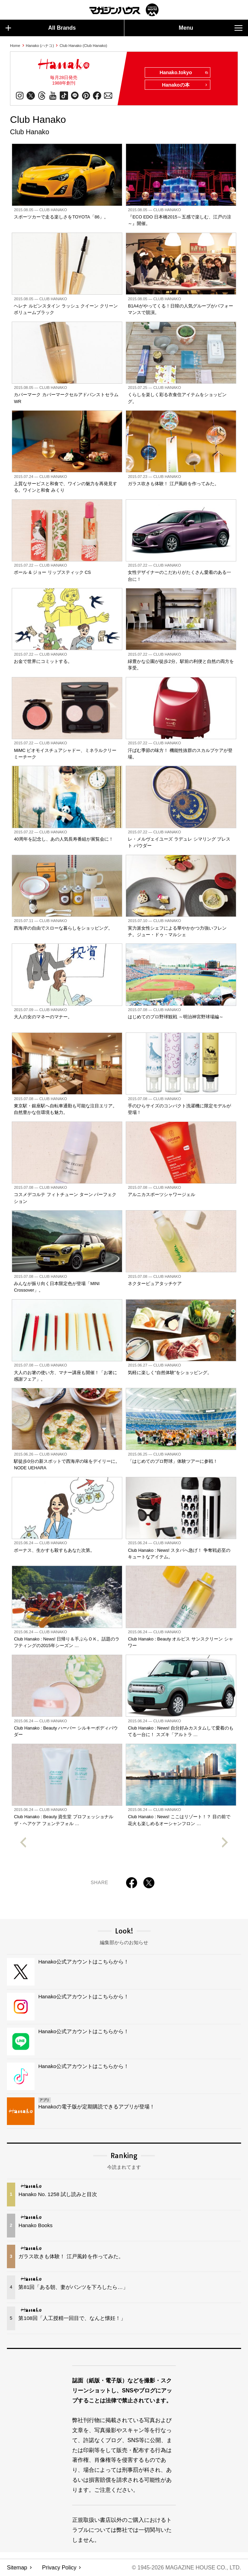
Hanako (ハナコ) (40, 45)
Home (15, 45)
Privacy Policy (59, 2567)
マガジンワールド (124, 9)
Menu (210, 28)
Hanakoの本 (185, 85)
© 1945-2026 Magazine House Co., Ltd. (186, 2567)
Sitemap (17, 2567)
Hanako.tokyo (183, 73)
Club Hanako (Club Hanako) (83, 45)
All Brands (41, 28)
